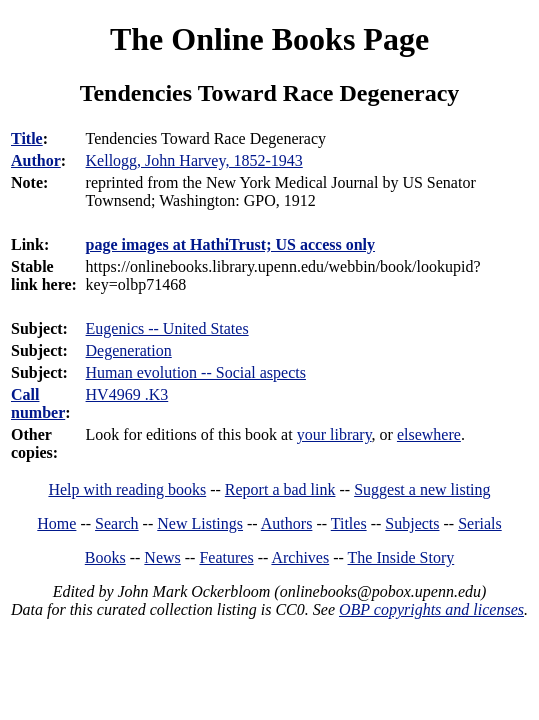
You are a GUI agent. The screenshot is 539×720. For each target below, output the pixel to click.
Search (117, 523)
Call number (38, 403)
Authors (287, 523)
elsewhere (429, 434)
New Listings (200, 523)
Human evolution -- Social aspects (196, 372)
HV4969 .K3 (127, 394)
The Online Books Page (269, 39)
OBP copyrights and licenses (431, 609)
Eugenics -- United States (167, 328)
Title (27, 138)
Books (105, 557)
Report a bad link (280, 489)
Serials (480, 523)
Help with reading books (127, 489)
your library (334, 434)
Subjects (412, 523)
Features (226, 557)
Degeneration (129, 350)
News (162, 557)
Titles (349, 523)
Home (56, 523)
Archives (300, 557)
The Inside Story (401, 557)
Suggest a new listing (422, 489)
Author (36, 160)
